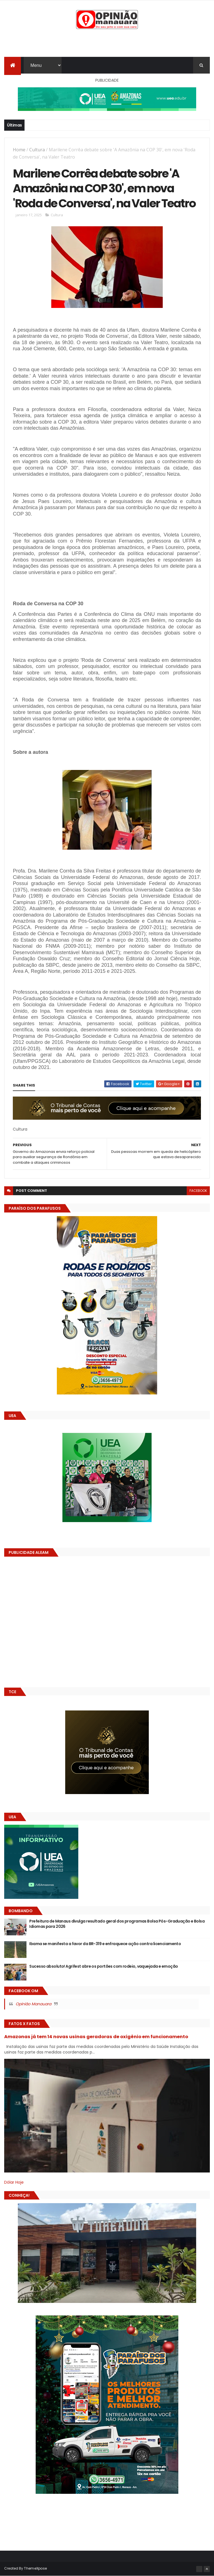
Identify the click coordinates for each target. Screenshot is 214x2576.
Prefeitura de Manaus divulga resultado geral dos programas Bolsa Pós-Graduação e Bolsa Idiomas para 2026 (117, 1923)
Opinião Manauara (33, 2004)
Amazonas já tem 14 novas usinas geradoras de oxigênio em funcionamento (96, 2036)
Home (19, 150)
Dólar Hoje (14, 2182)
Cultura (37, 150)
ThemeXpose (35, 2568)
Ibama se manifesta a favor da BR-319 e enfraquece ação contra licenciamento (105, 1943)
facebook (198, 1190)
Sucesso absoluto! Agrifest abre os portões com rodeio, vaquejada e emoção (103, 1966)
